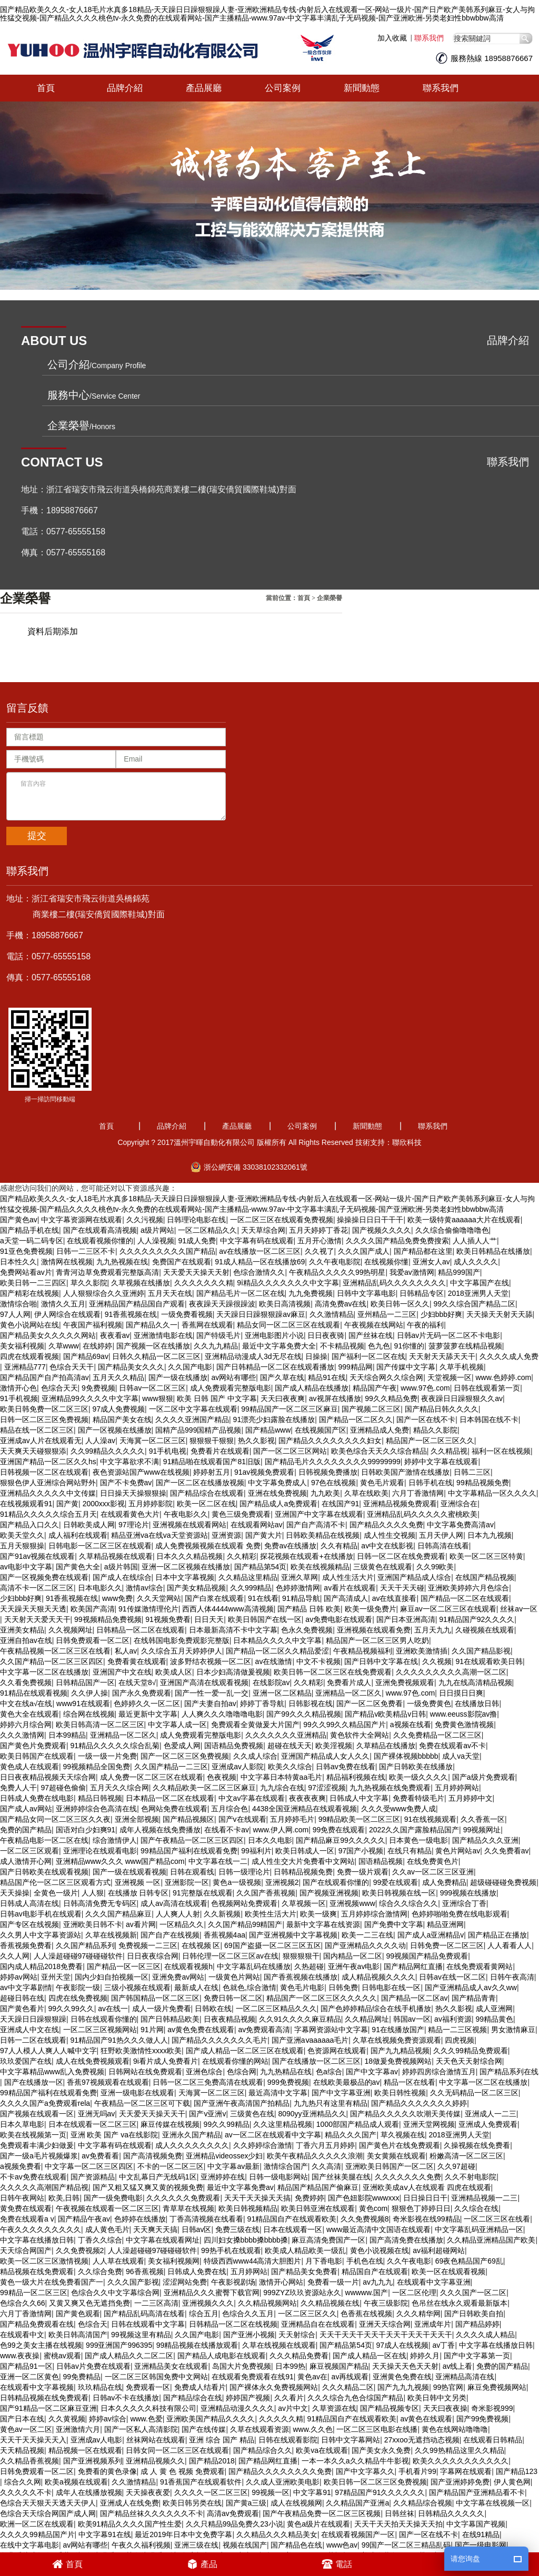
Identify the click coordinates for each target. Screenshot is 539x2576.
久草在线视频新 (111, 1929)
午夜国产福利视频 (92, 1319)
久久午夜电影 (409, 2255)
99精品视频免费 (482, 1477)
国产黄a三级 (246, 2497)
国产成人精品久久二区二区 (129, 2350)
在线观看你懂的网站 (235, 2055)
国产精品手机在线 (29, 1224)
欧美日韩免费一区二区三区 (44, 1403)
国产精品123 (516, 2465)
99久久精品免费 (391, 1392)
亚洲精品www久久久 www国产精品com (120, 1855)
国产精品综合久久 (262, 2444)
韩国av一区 (412, 2013)
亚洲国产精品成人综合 (414, 1571)
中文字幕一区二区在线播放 (44, 1666)
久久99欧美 (435, 1561)
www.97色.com (425, 1382)
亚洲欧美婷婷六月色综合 (468, 1582)
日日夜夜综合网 (152, 1950)
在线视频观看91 (26, 1498)
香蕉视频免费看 (26, 1939)
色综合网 (241, 2066)
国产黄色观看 (78, 2308)
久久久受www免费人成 (398, 1803)
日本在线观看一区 (292, 2223)
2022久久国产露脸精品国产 (414, 1824)
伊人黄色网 (512, 2476)
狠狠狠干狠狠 (211, 1435)
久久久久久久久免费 (408, 2171)
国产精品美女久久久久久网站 (48, 1329)
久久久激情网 (22, 1729)
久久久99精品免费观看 (470, 2045)
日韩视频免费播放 (327, 1466)
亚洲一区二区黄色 (29, 2371)
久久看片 (289, 2392)
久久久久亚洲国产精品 (192, 1413)
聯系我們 (429, 32)
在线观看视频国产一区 (358, 2528)
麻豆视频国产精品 (339, 2360)
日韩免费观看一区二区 (92, 1634)
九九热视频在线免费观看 (390, 1782)
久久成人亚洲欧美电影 (283, 2476)
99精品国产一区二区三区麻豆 (289, 1403)
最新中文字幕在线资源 (323, 1918)
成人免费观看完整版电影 (230, 1382)
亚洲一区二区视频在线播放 (186, 1561)
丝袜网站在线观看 (155, 2434)
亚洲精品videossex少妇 (224, 2150)
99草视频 (335, 2549)
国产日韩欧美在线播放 (416, 1761)
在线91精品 (481, 2528)
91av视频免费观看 (264, 1466)
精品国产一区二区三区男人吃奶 (377, 1634)
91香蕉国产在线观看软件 (201, 2476)
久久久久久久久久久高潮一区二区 (451, 1666)
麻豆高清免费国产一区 (328, 2234)
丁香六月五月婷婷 (325, 2139)
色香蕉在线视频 (366, 2308)
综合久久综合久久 (408, 1897)
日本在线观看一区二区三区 (92, 2118)
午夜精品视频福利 (362, 1645)
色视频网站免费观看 (244, 1897)
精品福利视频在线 (355, 1771)
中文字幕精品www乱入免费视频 (52, 2066)
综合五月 (203, 2308)
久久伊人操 (89, 1687)
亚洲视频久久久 (208, 2297)
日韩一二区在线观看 (33, 2034)
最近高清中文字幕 (277, 2087)
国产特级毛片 (218, 1329)
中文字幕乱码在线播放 (254, 1960)
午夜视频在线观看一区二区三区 (107, 2202)
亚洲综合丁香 (464, 1897)
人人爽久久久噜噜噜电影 (222, 1708)
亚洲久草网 (299, 1571)
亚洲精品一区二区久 (348, 1687)
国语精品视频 (380, 1855)
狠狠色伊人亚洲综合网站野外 (48, 1477)
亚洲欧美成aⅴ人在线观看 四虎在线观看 (427, 2181)
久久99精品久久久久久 (108, 1445)
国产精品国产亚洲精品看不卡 (477, 2486)
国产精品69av (85, 1350)
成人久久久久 (476, 1256)
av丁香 (444, 2339)
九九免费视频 (310, 1287)
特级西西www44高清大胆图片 (253, 2255)
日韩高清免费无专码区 (100, 1897)
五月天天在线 (170, 1287)
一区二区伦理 (414, 2287)
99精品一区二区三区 (33, 2287)
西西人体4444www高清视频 (227, 1603)
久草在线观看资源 (259, 2423)
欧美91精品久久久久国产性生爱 (130, 2518)
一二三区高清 (156, 2297)
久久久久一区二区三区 (211, 2486)
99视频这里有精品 (141, 2329)
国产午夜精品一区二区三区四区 (192, 1834)
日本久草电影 (22, 2118)
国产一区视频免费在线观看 (44, 1571)
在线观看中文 (22, 2329)
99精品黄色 (494, 2013)
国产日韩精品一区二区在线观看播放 (275, 1361)
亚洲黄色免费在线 (402, 2371)
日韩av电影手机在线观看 (41, 1908)
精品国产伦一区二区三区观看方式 (55, 1876)
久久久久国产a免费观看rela (45, 2097)
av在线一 (113, 2003)
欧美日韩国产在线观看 (37, 1750)
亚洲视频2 (282, 1876)
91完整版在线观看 (203, 1887)
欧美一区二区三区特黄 (486, 1550)
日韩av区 (197, 2223)
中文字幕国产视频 (475, 2518)
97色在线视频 (333, 1477)
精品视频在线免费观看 (37, 2265)
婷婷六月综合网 (26, 1719)
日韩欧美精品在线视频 (323, 1529)
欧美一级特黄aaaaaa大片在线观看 (464, 1214)
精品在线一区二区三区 (37, 1424)
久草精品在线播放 (385, 1740)
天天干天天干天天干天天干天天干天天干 (386, 2329)
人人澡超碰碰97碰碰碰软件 (78, 1950)
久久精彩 (241, 1550)
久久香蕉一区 (483, 1813)
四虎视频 (459, 2034)
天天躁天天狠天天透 (33, 1603)
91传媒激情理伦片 (148, 1603)
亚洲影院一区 (187, 1876)
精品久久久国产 (350, 2129)
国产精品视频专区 (389, 2402)
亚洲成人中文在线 (29, 2024)
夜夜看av (115, 1329)
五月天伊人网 (441, 1529)
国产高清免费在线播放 (406, 2234)
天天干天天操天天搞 (257, 2192)
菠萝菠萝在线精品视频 (465, 1340)
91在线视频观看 (430, 1813)
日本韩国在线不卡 (489, 1413)
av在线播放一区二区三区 (260, 1245)
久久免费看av (506, 1845)
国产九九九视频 (403, 2381)
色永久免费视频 (307, 1624)
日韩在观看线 (192, 1866)
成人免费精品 (444, 1876)
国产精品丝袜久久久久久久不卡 (151, 2507)
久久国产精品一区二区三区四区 (51, 1655)
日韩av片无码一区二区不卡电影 (449, 1329)
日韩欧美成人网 (89, 1519)
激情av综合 (144, 1582)
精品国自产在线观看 (375, 2265)
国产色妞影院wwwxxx (363, 2192)
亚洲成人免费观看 (487, 2118)
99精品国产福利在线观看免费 (189, 1845)
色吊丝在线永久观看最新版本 (459, 2297)
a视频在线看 (410, 1719)
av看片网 (141, 1918)
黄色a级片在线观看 (318, 2518)
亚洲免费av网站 (178, 1971)
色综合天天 (59, 1382)
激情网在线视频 (67, 1256)
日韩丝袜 (399, 2507)
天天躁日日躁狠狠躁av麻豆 (260, 1308)
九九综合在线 (282, 1782)
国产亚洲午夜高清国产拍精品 (242, 2097)
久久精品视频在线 (330, 2297)
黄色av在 (312, 2371)
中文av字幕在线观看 (251, 1792)
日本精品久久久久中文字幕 (277, 1634)
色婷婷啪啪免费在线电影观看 (459, 1908)
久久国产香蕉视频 (265, 1887)
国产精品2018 (212, 2455)
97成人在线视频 (402, 2339)
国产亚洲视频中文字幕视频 (293, 1929)
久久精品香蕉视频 (29, 2455)
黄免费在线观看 (26, 2202)
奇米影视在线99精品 (426, 2213)
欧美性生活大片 (270, 1908)
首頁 (46, 82)
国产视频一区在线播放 (153, 1340)
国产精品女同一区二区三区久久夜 (55, 1813)
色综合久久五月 (248, 2308)
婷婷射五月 (211, 1466)
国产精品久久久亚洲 (485, 1834)
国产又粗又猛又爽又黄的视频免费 (148, 2181)
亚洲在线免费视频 (277, 1487)
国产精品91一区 (26, 2360)
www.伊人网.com (281, 1824)
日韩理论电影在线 (196, 1214)
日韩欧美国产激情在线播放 (405, 1466)
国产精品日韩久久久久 (441, 1403)
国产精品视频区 (188, 1813)
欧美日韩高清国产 (77, 2329)
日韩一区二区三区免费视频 (44, 1413)
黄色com (373, 2202)
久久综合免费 (100, 2265)
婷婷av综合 (107, 2413)
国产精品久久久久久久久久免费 (280, 2465)
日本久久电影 (270, 1834)
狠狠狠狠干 (301, 1950)
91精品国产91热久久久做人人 (119, 2034)
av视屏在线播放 (335, 1392)
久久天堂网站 (159, 1592)
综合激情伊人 (115, 1834)
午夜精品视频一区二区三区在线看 (55, 1645)
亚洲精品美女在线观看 (171, 2360)
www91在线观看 (83, 1697)
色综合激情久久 (259, 1266)
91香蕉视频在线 (131, 1308)
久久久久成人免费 (509, 1350)
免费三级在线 (237, 2223)
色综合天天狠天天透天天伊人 (48, 2497)
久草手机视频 (462, 1361)
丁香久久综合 (100, 2234)
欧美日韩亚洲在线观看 (318, 2202)
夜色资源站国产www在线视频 (141, 1466)
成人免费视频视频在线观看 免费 (208, 1540)
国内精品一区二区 (352, 1950)
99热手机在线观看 (231, 2244)
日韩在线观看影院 (287, 2434)
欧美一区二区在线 (206, 1498)
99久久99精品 (226, 2118)
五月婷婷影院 (150, 1498)
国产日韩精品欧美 (170, 2013)
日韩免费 (343, 1981)
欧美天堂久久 (22, 1529)
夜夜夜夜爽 (307, 1792)
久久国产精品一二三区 (171, 1761)
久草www (63, 1340)
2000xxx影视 (104, 1498)
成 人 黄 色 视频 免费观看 (182, 2465)
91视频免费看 (168, 1613)
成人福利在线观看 (77, 1529)
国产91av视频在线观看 (37, 1550)
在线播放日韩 (477, 1697)
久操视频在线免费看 (477, 2139)
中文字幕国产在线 (479, 1277)
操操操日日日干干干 (370, 1214)
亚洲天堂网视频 (429, 2118)
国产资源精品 (93, 2171)
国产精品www (268, 1424)
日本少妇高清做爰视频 (233, 1666)
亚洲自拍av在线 (26, 1634)
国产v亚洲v (207, 2108)
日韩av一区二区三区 (152, 1382)
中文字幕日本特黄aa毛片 (282, 1771)
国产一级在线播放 (177, 1371)
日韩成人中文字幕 (359, 1792)
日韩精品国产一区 (85, 1676)
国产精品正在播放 (497, 1929)
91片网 (152, 2024)
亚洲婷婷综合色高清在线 (96, 1803)
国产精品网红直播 (413, 1960)
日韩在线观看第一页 (487, 1382)
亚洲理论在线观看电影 (100, 1845)
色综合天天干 (71, 1361)
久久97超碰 (456, 2160)
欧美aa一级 (297, 2549)
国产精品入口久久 (29, 1519)
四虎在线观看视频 (29, 1350)
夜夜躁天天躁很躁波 (222, 1298)
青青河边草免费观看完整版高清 (107, 1266)
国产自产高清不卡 (315, 1519)
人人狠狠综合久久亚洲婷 (103, 1287)
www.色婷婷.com (503, 1371)
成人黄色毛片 (107, 2223)
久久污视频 (144, 1214)
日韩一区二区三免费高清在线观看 (208, 2076)
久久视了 (319, 1245)
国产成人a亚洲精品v (430, 1929)
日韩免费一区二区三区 (447, 1939)
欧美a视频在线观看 (76, 2476)
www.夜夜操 (19, 2350)
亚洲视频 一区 (138, 1876)
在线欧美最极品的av (346, 2076)
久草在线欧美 (366, 1487)
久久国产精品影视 (481, 1645)
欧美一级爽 (318, 1908)
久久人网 (14, 1950)
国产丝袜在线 (370, 1329)
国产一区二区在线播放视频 (200, 1477)
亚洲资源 (226, 1529)
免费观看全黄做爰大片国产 (255, 1719)
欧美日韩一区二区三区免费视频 (375, 2476)
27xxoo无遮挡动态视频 (422, 2434)
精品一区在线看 (409, 2076)
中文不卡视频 (318, 1655)
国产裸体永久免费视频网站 (273, 2381)
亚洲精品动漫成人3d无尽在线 (253, 1350)
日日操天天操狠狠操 (133, 1487)
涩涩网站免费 (185, 2276)
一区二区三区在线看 (497, 2213)
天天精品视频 (22, 2444)
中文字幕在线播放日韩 (37, 2234)
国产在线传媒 (204, 2423)
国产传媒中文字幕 (405, 1361)
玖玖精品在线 (100, 2381)
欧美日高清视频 (285, 1298)
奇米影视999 (492, 2402)
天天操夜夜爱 (148, 2486)
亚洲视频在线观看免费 (374, 1624)
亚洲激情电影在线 (163, 1329)
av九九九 (378, 2276)
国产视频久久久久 (381, 1224)
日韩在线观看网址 (147, 2549)
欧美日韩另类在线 (192, 2497)
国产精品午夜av (84, 2213)
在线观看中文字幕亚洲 (434, 2276)
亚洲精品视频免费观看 (400, 1498)
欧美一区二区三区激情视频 (44, 2255)
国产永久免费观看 (141, 1687)
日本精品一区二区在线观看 (170, 1792)
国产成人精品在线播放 (311, 1382)
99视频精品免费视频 (108, 1613)
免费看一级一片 (333, 2276)
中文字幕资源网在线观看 (81, 1214)
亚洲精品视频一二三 (484, 2192)
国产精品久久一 (151, 1319)
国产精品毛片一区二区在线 (240, 1287)
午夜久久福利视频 (141, 2539)
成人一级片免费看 (161, 2003)
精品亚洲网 (445, 1918)
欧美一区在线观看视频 (448, 2265)
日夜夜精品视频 (229, 2013)
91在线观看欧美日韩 (489, 1655)
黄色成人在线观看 (29, 1761)
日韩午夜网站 (22, 2192)
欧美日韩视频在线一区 (399, 1887)
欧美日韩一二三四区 (33, 1277)
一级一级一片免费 (107, 1750)
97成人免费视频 (119, 1403)
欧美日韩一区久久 (400, 1298)
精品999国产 (459, 1266)
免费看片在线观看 (220, 1445)
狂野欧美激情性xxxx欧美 (141, 2045)
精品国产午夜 (375, 1382)
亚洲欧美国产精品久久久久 (210, 2413)
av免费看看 (100, 2150)
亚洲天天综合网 (385, 2318)
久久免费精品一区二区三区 (437, 1729)
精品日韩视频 (100, 1792)
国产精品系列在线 (509, 2066)
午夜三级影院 (386, 2297)
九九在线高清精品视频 (475, 1676)
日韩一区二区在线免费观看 (401, 1550)
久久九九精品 (216, 1340)
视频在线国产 (245, 2539)
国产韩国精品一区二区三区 (155, 1992)
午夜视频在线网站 (373, 1319)
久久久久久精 (281, 2413)
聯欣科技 (407, 1136)
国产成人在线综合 (122, 1571)
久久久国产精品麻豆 (118, 1908)
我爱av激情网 (412, 1266)
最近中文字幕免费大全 (279, 1340)
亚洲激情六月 (78, 2423)
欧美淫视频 (333, 1740)
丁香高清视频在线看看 (206, 2213)
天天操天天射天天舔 (499, 1308)
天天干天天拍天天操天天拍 (398, 2518)
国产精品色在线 (296, 2539)
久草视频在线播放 (140, 1277)
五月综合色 (229, 1803)
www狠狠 (157, 1392)
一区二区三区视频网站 (100, 2024)
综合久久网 (22, 2476)
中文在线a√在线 (26, 1697)
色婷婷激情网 (298, 1582)
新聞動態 (362, 82)
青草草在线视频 (188, 2202)
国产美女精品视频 (196, 1582)
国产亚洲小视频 (249, 2329)
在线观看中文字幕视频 (37, 2381)
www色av (341, 2539)
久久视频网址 (70, 1624)
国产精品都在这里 (423, 1245)
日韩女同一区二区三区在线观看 (177, 2444)
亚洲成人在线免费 (129, 2497)
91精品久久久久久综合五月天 (48, 1508)
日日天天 (209, 1613)
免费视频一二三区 (147, 1939)
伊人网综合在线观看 (67, 1308)
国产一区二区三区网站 (290, 1445)
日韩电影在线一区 (391, 1981)
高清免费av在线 (341, 1298)
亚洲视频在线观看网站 (189, 1519)
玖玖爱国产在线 (26, 2055)
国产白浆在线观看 (214, 1592)
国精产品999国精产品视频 (198, 1424)
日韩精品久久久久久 (451, 2507)
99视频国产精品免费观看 (427, 1950)
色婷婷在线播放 (140, 2213)
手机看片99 (417, 2465)
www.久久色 (312, 2423)
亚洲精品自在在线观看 (318, 2318)
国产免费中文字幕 (393, 1918)
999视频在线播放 (468, 1887)
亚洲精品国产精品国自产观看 (137, 1298)
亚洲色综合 (204, 2066)
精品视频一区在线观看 (85, 2444)
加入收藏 (392, 32)
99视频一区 (271, 2486)
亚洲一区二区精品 (282, 1687)
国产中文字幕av (372, 2066)
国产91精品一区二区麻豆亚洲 (48, 2402)
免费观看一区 (148, 2381)
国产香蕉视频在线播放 (300, 1971)
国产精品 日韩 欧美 (309, 1603)
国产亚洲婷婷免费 (460, 2476)
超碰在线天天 (289, 1740)
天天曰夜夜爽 (283, 1392)
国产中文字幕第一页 (477, 2350)
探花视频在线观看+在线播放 (306, 1550)
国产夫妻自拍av (210, 1697)
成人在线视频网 (296, 2497)
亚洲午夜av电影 (354, 1960)
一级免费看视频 (187, 1308)
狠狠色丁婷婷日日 (421, 2202)
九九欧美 (325, 1487)
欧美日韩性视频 (400, 2087)
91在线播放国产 (398, 2024)
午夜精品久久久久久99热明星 (337, 1266)
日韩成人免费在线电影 (37, 1792)
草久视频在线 (403, 2129)
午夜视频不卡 (204, 2549)
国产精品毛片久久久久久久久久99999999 (333, 1456)
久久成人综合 (255, 1750)
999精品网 (355, 1361)
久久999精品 (251, 1582)
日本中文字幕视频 (184, 1571)
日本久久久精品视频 (189, 1550)
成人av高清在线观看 (174, 1897)
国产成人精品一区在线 (369, 2350)
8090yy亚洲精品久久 (312, 2108)
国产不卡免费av (126, 1477)
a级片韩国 (121, 1561)
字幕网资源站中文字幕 (331, 2024)
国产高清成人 (346, 1592)
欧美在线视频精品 (320, 1561)
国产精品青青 (474, 1992)
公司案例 (283, 82)
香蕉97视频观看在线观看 (108, 2076)
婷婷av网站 (18, 1971)
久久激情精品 (332, 1308)
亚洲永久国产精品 (191, 2129)
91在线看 (263, 1592)
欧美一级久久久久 (418, 1771)
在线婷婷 (97, 1340)
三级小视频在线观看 (137, 1981)
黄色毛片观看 (382, 1477)
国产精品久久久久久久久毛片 (219, 2034)
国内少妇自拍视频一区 (111, 1971)
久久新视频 (222, 1908)
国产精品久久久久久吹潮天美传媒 (405, 2108)
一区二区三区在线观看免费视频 (281, 1214)
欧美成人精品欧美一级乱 (305, 2244)
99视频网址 (482, 1824)
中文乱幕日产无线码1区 (158, 2171)
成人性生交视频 (389, 1529)
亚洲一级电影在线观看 (137, 2087)
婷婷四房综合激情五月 (439, 2066)
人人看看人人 (509, 1939)
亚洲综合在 (459, 1498)
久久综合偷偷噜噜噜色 (452, 1224)
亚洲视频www (352, 1897)
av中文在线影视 (387, 1540)
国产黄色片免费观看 (33, 1740)
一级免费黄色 (429, 1697)
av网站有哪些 (233, 1371)
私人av (126, 1645)
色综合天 (92, 2318)
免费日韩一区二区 (233, 1992)
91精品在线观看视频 (33, 1687)
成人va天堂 (461, 1750)
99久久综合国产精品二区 (475, 1298)
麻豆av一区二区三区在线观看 (448, 1603)
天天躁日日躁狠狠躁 (33, 2013)
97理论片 (133, 1519)
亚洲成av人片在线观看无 (41, 1435)
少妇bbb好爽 (441, 1308)
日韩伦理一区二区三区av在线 (230, 1950)
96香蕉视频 (145, 2265)
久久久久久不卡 (26, 2486)
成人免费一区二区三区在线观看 (151, 1771)
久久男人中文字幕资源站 (40, 1929)
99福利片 (256, 1845)
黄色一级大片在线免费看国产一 (51, 2276)
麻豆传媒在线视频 (170, 2118)
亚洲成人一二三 (490, 2108)
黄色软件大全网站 (359, 1729)
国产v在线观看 (242, 1813)
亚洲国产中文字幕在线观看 (319, 1508)
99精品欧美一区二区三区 (359, 1813)
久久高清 (326, 2160)
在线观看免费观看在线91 (253, 2371)
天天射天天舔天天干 (442, 1350)
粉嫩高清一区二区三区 (466, 2150)
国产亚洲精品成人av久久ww (471, 1981)
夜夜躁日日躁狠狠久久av (462, 1392)
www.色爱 (146, 2413)
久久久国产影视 (133, 2276)
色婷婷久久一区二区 (147, 1697)
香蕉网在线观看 (207, 1319)
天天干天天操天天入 (33, 2434)
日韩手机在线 (430, 1477)
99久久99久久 (71, 2003)
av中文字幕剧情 (26, 1981)
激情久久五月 (63, 1298)
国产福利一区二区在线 (368, 1350)
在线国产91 (341, 1498)
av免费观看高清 (264, 2024)
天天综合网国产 (26, 2244)
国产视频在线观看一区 (37, 2108)
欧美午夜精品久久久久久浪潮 (315, 2150)
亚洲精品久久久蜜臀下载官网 (211, 2287)
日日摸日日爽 (461, 1687)
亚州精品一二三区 (386, 1308)
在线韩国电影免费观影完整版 (181, 1634)
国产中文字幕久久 (365, 2465)
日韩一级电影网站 (278, 2171)
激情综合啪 (18, 1298)
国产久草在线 (282, 1371)
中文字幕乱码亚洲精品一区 (479, 2223)
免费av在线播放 (290, 1540)
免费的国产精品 (26, 1824)
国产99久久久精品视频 (303, 1708)
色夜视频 (221, 1771)
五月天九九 (432, 1624)
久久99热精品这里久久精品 (459, 2444)
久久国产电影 (190, 1361)
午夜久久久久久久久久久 (40, 2223)
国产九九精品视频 (400, 2045)
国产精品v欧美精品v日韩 (385, 1708)
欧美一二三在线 (367, 1929)
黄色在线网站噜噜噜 (455, 2423)
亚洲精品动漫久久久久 (237, 2402)
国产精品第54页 (260, 1561)
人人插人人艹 (475, 1235)
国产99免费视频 (482, 2413)
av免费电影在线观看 (338, 1613)
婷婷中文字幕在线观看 (441, 1456)
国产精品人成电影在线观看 (221, 2350)
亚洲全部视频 (137, 1813)
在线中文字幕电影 (29, 2539)
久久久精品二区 (348, 2381)
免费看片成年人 (26, 2549)
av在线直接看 (394, 1592)
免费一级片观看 (362, 1866)
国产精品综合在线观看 (207, 1487)
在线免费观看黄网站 (479, 1960)
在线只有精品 (409, 1845)
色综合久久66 (22, 2297)
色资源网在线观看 (336, 2045)
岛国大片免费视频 (241, 2360)
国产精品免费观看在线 (37, 2318)
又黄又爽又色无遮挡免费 (89, 2297)
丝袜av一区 (518, 1603)
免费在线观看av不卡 (452, 1740)
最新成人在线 (196, 1981)
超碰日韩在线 (22, 1992)
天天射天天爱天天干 (37, 1613)
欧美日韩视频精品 (247, 2202)
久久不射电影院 (470, 2171)
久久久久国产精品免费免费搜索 (397, 1235)
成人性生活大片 (348, 1571)
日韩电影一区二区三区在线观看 (100, 1540)
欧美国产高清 (93, 1603)
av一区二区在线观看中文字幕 (273, 2129)
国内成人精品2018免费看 (41, 1960)
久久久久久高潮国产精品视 (44, 2181)
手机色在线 (364, 2255)
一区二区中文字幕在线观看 (193, 1403)
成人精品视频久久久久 (378, 1971)
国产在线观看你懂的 (336, 1876)
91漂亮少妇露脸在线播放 (274, 1413)
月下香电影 (323, 2255)
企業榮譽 (81, 420)
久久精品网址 (367, 2013)
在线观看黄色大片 (130, 1508)
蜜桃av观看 (62, 2350)
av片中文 (293, 2402)
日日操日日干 (425, 2192)
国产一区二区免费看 (369, 1697)
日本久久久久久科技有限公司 (148, 2402)
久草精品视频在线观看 (116, 1550)
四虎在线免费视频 (77, 1992)
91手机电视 (168, 1445)
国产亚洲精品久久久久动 (365, 1939)
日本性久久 (18, 1256)
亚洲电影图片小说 (274, 1329)
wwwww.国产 (366, 2287)
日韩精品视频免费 (303, 1866)
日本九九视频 (489, 1529)
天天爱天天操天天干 (152, 2108)
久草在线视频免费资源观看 (397, 2034)
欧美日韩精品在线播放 (493, 1245)
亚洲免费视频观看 (404, 1676)
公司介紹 (96, 359)
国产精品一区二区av (414, 1992)
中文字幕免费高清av (460, 1519)
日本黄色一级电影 (418, 1834)
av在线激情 (274, 1655)
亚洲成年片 (432, 2318)
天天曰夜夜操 (445, 2402)
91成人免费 (197, 1235)
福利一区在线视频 (501, 1445)
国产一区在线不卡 (425, 1413)
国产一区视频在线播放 (115, 1424)
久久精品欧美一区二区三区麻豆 (204, 1782)
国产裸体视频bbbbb (406, 1750)
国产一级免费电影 (113, 2192)
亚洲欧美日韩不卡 (92, 1918)
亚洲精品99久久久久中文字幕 (90, 1392)
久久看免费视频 (26, 1676)
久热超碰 (309, 1960)
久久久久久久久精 (203, 1277)
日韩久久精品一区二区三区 (156, 1350)
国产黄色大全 (78, 1561)
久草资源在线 (334, 2402)
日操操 (316, 1350)
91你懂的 (409, 1340)
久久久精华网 (418, 2308)
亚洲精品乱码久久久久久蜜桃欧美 (422, 1508)
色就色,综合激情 (249, 1981)
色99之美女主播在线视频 (41, 2339)
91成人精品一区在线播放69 (260, 1256)
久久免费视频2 (80, 2244)
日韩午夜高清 (512, 1971)
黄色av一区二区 (26, 2423)
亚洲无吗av (96, 2108)
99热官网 (448, 2381)
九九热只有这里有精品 (330, 2097)
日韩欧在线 (213, 2003)
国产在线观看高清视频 (100, 1224)
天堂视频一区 (449, 1371)
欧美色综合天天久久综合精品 (379, 1445)
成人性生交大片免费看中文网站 (303, 1855)
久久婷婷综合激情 (262, 2139)
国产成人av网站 (26, 1803)
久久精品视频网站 (267, 2297)
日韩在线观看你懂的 (104, 2013)
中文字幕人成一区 (177, 1719)
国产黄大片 (263, 1529)
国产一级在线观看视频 (129, 1866)
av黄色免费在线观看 (200, 2024)
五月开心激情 (319, 1235)
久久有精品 (339, 1540)
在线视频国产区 (320, 1424)
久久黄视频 (66, 2413)
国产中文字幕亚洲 (341, 2087)
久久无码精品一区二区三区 (474, 2087)
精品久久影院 (435, 1424)
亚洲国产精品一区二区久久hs (48, 1456)
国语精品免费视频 (233, 1740)
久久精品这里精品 (247, 1571)
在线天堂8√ (137, 1676)
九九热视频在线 (122, 1256)
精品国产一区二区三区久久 (430, 1435)
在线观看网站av (257, 1519)
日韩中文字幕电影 (366, 1287)
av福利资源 (453, 2013)
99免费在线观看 (339, 1824)
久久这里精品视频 (282, 2118)
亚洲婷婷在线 (223, 2171)
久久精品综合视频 (422, 2497)
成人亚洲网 (494, 2003)
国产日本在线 (22, 2413)
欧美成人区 (173, 1666)
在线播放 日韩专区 (138, 1887)
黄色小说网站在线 (29, 1319)
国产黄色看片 (22, 2003)
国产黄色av (18, 1214)
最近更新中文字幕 (147, 1708)
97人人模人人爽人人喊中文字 (48, 2045)
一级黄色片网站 (234, 1971)
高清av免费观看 (233, 2507)
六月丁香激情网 (418, 1487)
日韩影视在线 (310, 1697)
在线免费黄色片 (432, 1855)
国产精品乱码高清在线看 (144, 2308)
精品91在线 (327, 1371)
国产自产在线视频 (170, 1929)
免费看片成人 (349, 1676)
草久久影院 (89, 1277)
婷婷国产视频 (248, 2392)
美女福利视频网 (173, 2255)
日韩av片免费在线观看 (93, 2360)
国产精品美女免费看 (304, 2265)
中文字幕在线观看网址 (162, 2234)
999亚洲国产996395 (119, 2339)
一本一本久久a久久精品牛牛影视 (355, 2455)
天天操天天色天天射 (405, 2360)
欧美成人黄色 (376, 2549)
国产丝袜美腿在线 (341, 2171)
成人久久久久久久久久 (192, 2139)
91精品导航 (301, 1592)
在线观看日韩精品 (492, 2434)
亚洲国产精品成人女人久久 (325, 1750)
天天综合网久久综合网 (386, 1371)
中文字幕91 (312, 2486)
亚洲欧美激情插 (421, 1645)
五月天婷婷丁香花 (318, 1224)
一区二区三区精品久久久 (276, 2003)
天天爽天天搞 (155, 2223)
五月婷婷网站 (457, 1782)
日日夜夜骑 (325, 1329)
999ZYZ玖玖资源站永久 (302, 2287)
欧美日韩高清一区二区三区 (100, 1719)
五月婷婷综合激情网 (374, 1908)
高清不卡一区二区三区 (37, 1582)
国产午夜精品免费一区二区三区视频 (322, 2507)
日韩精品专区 (422, 1287)
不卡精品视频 (342, 1340)
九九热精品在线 (286, 2066)
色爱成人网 (182, 1740)
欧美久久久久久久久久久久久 (460, 2455)
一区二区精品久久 (207, 1224)
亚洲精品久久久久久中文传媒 (48, 1487)
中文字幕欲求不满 (129, 1456)
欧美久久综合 (290, 1761)
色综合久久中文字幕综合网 (115, 2287)
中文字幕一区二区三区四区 (89, 2160)
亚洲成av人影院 (238, 1761)
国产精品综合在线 (192, 2392)
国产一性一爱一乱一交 (211, 1687)
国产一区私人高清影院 (141, 2423)
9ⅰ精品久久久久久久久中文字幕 (288, 1277)
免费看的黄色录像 (107, 2465)
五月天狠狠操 (22, 1540)
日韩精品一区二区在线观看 (140, 1624)
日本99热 (290, 2360)
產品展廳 (204, 82)
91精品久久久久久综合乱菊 (115, 1740)
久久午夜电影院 (335, 1256)
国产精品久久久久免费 (386, 1519)
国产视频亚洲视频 (329, 1887)
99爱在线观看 (395, 1876)
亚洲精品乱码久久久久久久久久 (394, 1277)
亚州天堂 (56, 1971)
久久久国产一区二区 (473, 2287)
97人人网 (15, 1308)
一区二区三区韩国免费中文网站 (156, 2371)
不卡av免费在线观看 (33, 2171)
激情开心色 (18, 1382)
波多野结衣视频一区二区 (210, 1655)
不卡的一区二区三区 (170, 2160)
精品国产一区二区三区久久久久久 (321, 1992)
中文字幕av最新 (233, 2160)
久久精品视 (449, 1445)
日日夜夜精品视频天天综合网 (48, 1771)
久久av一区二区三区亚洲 (433, 1866)
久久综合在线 (476, 2202)
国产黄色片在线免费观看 (399, 2139)
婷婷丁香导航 (262, 1697)
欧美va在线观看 (322, 2444)
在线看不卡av (226, 1824)
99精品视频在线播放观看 (197, 2339)
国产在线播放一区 (33, 2076)
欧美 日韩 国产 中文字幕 (217, 1392)
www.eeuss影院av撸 (463, 1708)
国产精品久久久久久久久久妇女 (330, 1435)
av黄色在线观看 (427, 2413)
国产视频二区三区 (371, 1403)
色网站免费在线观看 (174, 1803)
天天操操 (14, 1887)
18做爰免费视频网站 (398, 2055)
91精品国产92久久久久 (476, 1613)
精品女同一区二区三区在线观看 (288, 1319)
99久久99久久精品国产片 (344, 1719)
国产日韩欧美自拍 (473, 2308)
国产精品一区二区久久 (356, 1413)
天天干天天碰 (402, 1582)
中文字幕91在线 (104, 2528)
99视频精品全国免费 (97, 1761)
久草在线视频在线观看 (279, 2339)
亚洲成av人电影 (97, 2434)
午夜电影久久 (186, 1508)
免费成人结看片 (200, 2381)
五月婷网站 (249, 2265)
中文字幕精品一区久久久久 (492, 1487)
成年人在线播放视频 (89, 2486)
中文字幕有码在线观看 (257, 1235)
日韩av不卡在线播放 (126, 2392)
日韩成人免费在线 (196, 2265)
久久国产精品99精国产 (245, 1918)
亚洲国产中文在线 (122, 1666)
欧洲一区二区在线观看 (37, 2518)
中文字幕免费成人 (277, 1477)
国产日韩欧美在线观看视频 (44, 1866)
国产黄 (67, 1498)
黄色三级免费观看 (241, 1508)
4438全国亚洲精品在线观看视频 (304, 1803)
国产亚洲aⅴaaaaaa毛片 (310, 2034)
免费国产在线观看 (181, 1256)
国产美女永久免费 (381, 2444)
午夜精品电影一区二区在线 (44, 1834)
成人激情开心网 (26, 1855)
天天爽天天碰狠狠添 (33, 1445)
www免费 (117, 1592)
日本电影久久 (100, 1582)
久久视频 (437, 1655)
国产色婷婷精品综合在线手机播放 (376, 2003)
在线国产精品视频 (484, 1571)
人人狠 (93, 1887)
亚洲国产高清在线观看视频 (204, 1676)
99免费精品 (82, 2371)
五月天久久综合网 (119, 1782)
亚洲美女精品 (22, 1624)
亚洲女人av (431, 1256)
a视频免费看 (20, 2160)
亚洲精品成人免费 (379, 1424)
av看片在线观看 (350, 1582)
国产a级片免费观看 (483, 1771)
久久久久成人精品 (485, 2329)
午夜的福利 (425, 1319)
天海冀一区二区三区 (152, 1435)
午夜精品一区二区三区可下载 (142, 2097)
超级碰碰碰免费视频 (503, 1876)
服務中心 (93, 390)
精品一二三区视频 (457, 2024)
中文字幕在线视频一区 (493, 2497)
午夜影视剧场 (233, 2276)
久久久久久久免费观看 (183, 2192)
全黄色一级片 (56, 1887)
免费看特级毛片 (418, 1792)
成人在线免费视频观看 (92, 2055)
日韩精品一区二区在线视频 (233, 2318)
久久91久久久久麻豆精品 (300, 2013)
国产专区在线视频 (29, 1918)
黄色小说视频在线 (379, 2244)
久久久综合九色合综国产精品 (355, 2392)
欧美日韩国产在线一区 (265, 1613)
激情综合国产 (286, 2160)
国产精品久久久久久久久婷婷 (419, 2097)
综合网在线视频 (89, 1708)
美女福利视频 (22, 1340)
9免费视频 (98, 1382)
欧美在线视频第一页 (33, 2129)
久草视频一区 (304, 1897)
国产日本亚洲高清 (405, 1613)
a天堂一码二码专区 (31, 1235)
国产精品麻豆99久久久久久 (340, 1834)
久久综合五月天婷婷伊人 (181, 1645)
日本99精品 (67, 1729)
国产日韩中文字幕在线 (381, 1655)
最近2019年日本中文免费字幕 (183, 2528)
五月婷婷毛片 (292, 1813)
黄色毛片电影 (302, 1981)
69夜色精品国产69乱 (469, 2255)
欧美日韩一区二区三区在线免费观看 (333, 1666)
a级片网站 (157, 1224)
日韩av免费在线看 (345, 1761)
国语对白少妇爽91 (86, 1824)
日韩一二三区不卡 (85, 1245)
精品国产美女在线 (122, 1413)
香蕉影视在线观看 (85, 2549)
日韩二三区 (472, 1466)
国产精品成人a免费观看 (278, 1498)
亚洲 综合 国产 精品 (221, 2434)
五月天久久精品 (118, 1371)
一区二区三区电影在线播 (376, 2423)
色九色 (379, 1340)
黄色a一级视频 (237, 1876)
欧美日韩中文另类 (436, 2392)
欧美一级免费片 (370, 1603)
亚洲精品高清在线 (464, 2371)
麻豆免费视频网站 (496, 2381)
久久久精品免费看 (299, 2350)
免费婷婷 (309, 2192)
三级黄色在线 (252, 2108)
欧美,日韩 (64, 2192)
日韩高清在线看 (443, 1540)
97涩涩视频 (327, 1782)
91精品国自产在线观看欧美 (292, 2213)
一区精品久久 (181, 1918)
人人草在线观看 (118, 2255)
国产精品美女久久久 (131, 1361)
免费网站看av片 (26, 1266)
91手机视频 (19, 1392)
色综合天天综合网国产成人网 (48, 2507)
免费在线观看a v (27, 2213)
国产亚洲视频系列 (92, 2455)
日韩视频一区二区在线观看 (44, 1466)
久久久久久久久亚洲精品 (285, 1729)
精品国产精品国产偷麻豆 (317, 2181)
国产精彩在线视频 (29, 1287)
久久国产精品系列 (85, 1939)
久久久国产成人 (364, 1245)
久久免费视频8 (365, 2213)
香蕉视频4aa (224, 1929)
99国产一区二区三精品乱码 (406, 2539)
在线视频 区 (201, 1939)
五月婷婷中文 (470, 1792)
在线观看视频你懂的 (100, 1235)
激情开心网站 (281, 2276)
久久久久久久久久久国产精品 (167, 1245)
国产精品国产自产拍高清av (44, 1371)
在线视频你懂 (386, 1256)
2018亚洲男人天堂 (478, 1287)
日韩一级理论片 (244, 1866)
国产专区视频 (251, 2549)
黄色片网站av (457, 1845)
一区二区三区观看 (29, 1845)
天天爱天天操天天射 (196, 1266)
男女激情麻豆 (513, 2024)
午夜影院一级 (78, 1981)
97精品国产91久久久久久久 (380, 2486)
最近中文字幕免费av (240, 2181)
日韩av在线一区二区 (452, 1971)
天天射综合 (296, 2329)
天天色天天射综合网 (469, 2055)
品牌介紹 (125, 82)
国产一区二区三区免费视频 (185, 1750)
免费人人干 (18, 1782)
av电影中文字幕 (26, 1561)
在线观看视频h (188, 1960)
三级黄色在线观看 (382, 1561)
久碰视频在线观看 (484, 1624)
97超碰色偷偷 (63, 1782)
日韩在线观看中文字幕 (148, 2318)
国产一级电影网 (480, 2539)
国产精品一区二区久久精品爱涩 (277, 1645)
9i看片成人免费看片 (165, 2055)
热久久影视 (256, 1435)
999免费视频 (288, 2076)
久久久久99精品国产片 (37, 2528)
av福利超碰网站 (439, 2244)
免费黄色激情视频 (464, 1719)
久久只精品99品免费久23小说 (234, 2518)
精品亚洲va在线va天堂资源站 (159, 1529)
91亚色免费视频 (26, 1245)
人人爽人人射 (178, 1908)
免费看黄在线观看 (136, 1655)
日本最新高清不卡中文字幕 (233, 1624)
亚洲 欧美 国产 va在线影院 (114, 2129)
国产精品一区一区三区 (124, 1960)
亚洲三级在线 (196, 2539)
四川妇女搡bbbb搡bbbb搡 (246, 2234)
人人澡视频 (155, 1235)
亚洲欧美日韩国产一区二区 (389, 2160)
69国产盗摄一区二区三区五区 (272, 1939)
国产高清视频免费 (152, 2150)
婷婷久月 (425, 2350)
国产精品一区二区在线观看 (465, 1592)
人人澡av (100, 1435)
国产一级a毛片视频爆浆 (39, 2150)
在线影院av (271, 1676)
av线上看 (458, 2360)
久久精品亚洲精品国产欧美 (491, 2234)
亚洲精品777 (25, 1361)
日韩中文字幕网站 (350, 2434)
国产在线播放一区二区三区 (316, 2055)
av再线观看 (350, 2371)
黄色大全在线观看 (29, 1708)
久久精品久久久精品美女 (276, 2528)
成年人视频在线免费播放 (160, 1824)
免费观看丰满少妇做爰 (37, 2139)
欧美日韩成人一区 (304, 1845)
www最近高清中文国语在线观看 (378, 2223)
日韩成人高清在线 (29, 1897)
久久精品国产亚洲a (357, 2497)
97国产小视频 (361, 1845)
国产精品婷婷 (477, 2318)
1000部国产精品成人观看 (357, 2118)
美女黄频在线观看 (396, 2150)
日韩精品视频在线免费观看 (44, 2392)
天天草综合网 (263, 1224)
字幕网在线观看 (466, 2465)
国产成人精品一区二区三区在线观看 (245, 2045)
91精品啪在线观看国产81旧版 (212, 1456)
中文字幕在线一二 (217, 1855)
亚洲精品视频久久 (155, 2455)
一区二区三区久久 (307, 2308)
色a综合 (329, 2066)
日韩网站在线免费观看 (145, 2066)
